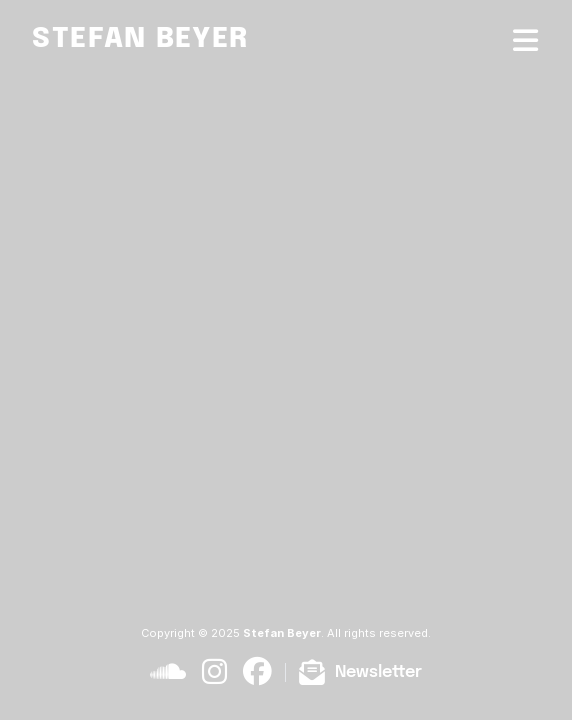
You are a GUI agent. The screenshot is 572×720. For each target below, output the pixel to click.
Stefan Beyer (140, 39)
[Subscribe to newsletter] (360, 672)
